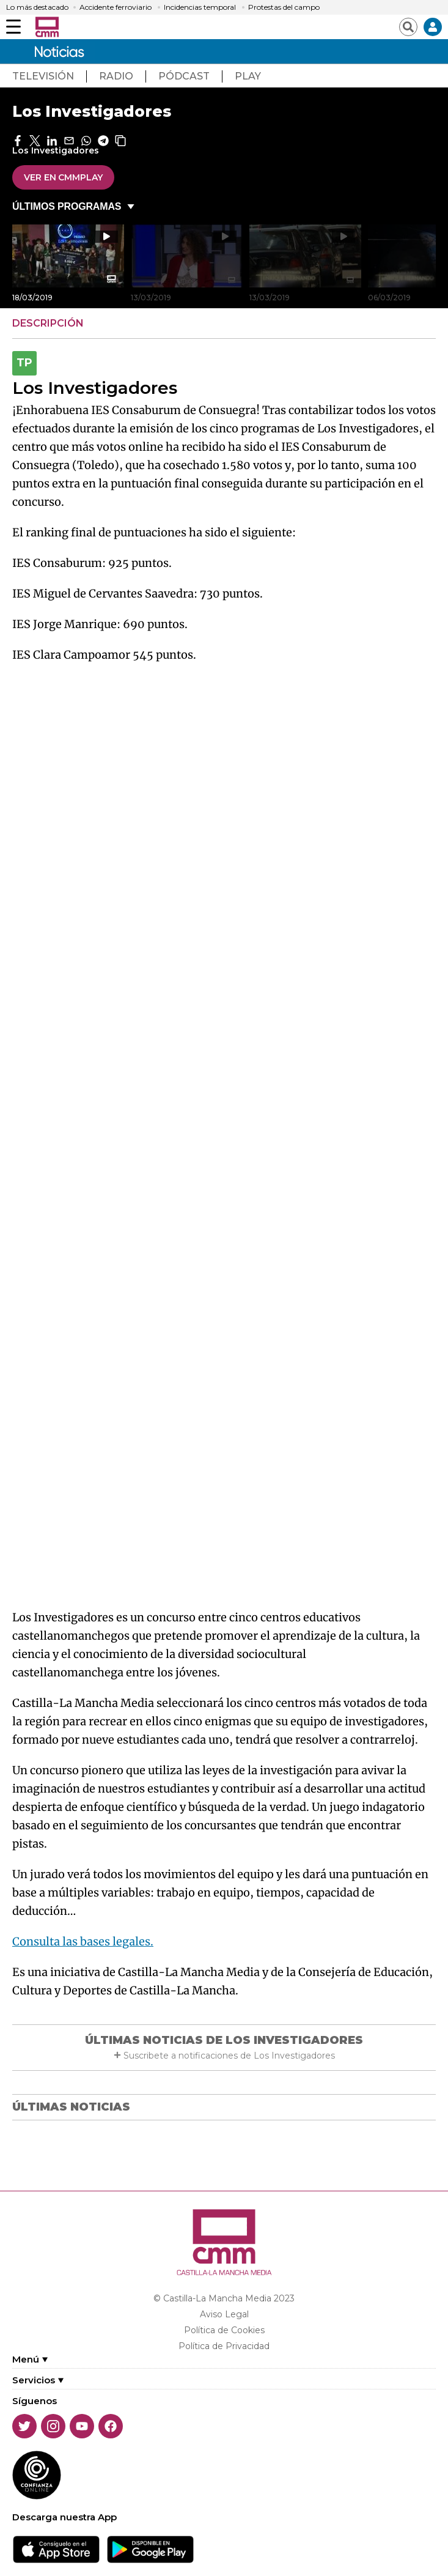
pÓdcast (184, 76)
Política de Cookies (224, 2330)
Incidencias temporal (200, 7)
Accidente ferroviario (115, 7)
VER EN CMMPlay (63, 177)
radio (116, 76)
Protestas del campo (284, 7)
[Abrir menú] (13, 27)
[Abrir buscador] (408, 27)
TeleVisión (43, 76)
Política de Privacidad (224, 2346)
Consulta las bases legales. (82, 1941)
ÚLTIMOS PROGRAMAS (66, 206)
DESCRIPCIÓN (48, 323)
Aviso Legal (224, 2314)
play (248, 76)
